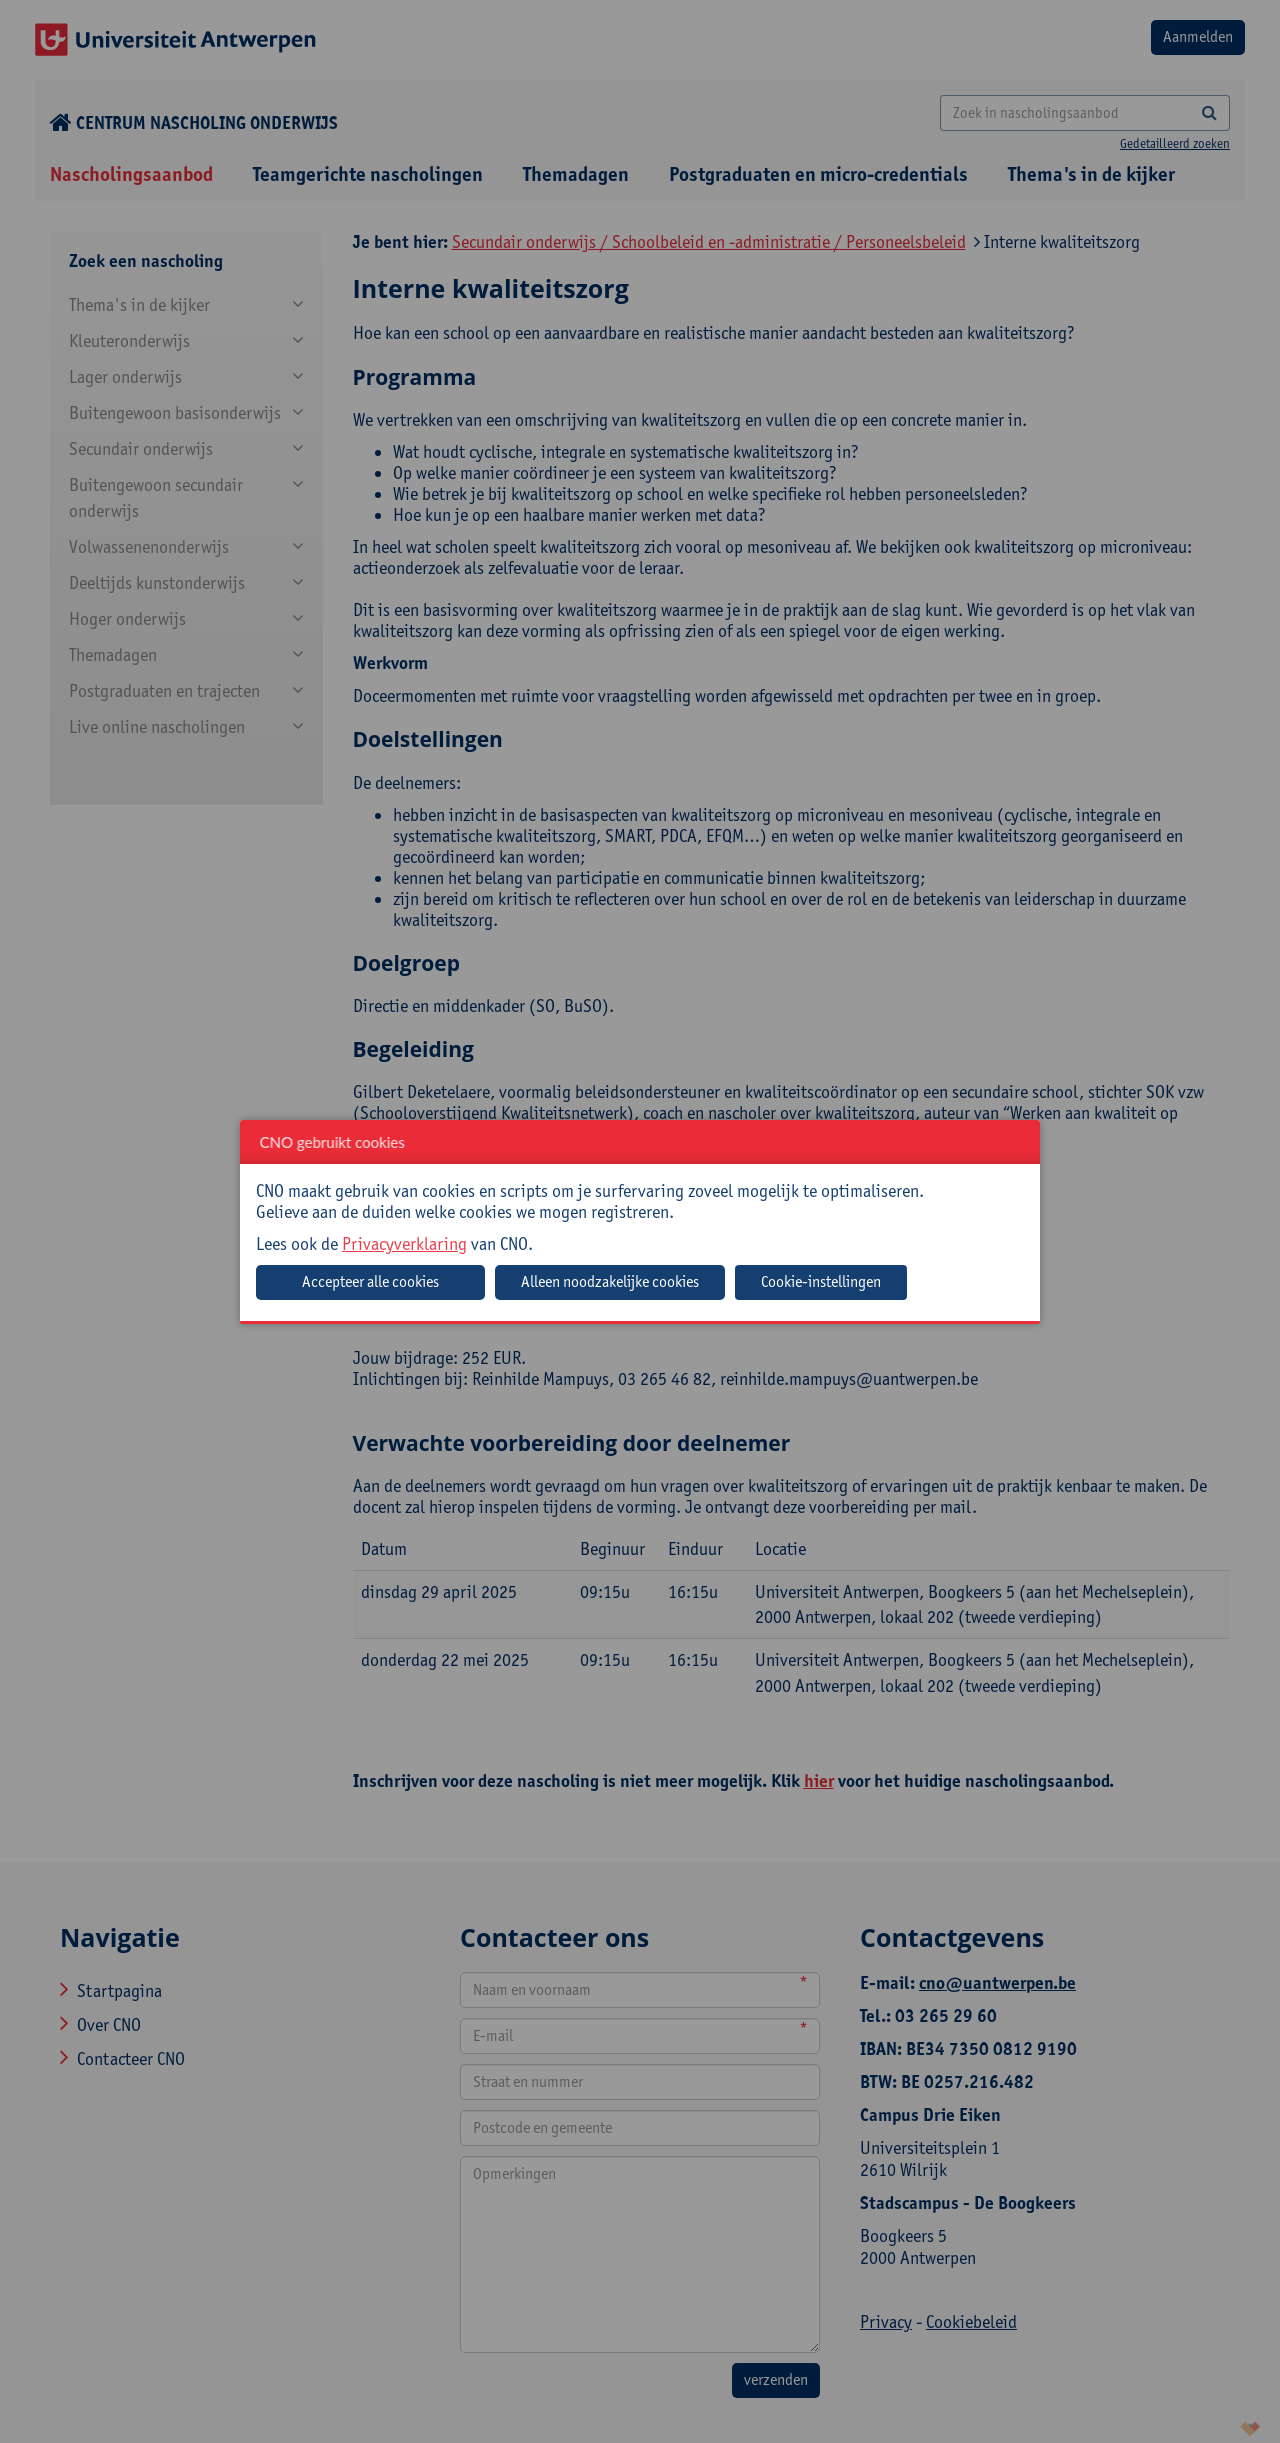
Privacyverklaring (404, 1243)
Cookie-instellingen (821, 1281)
